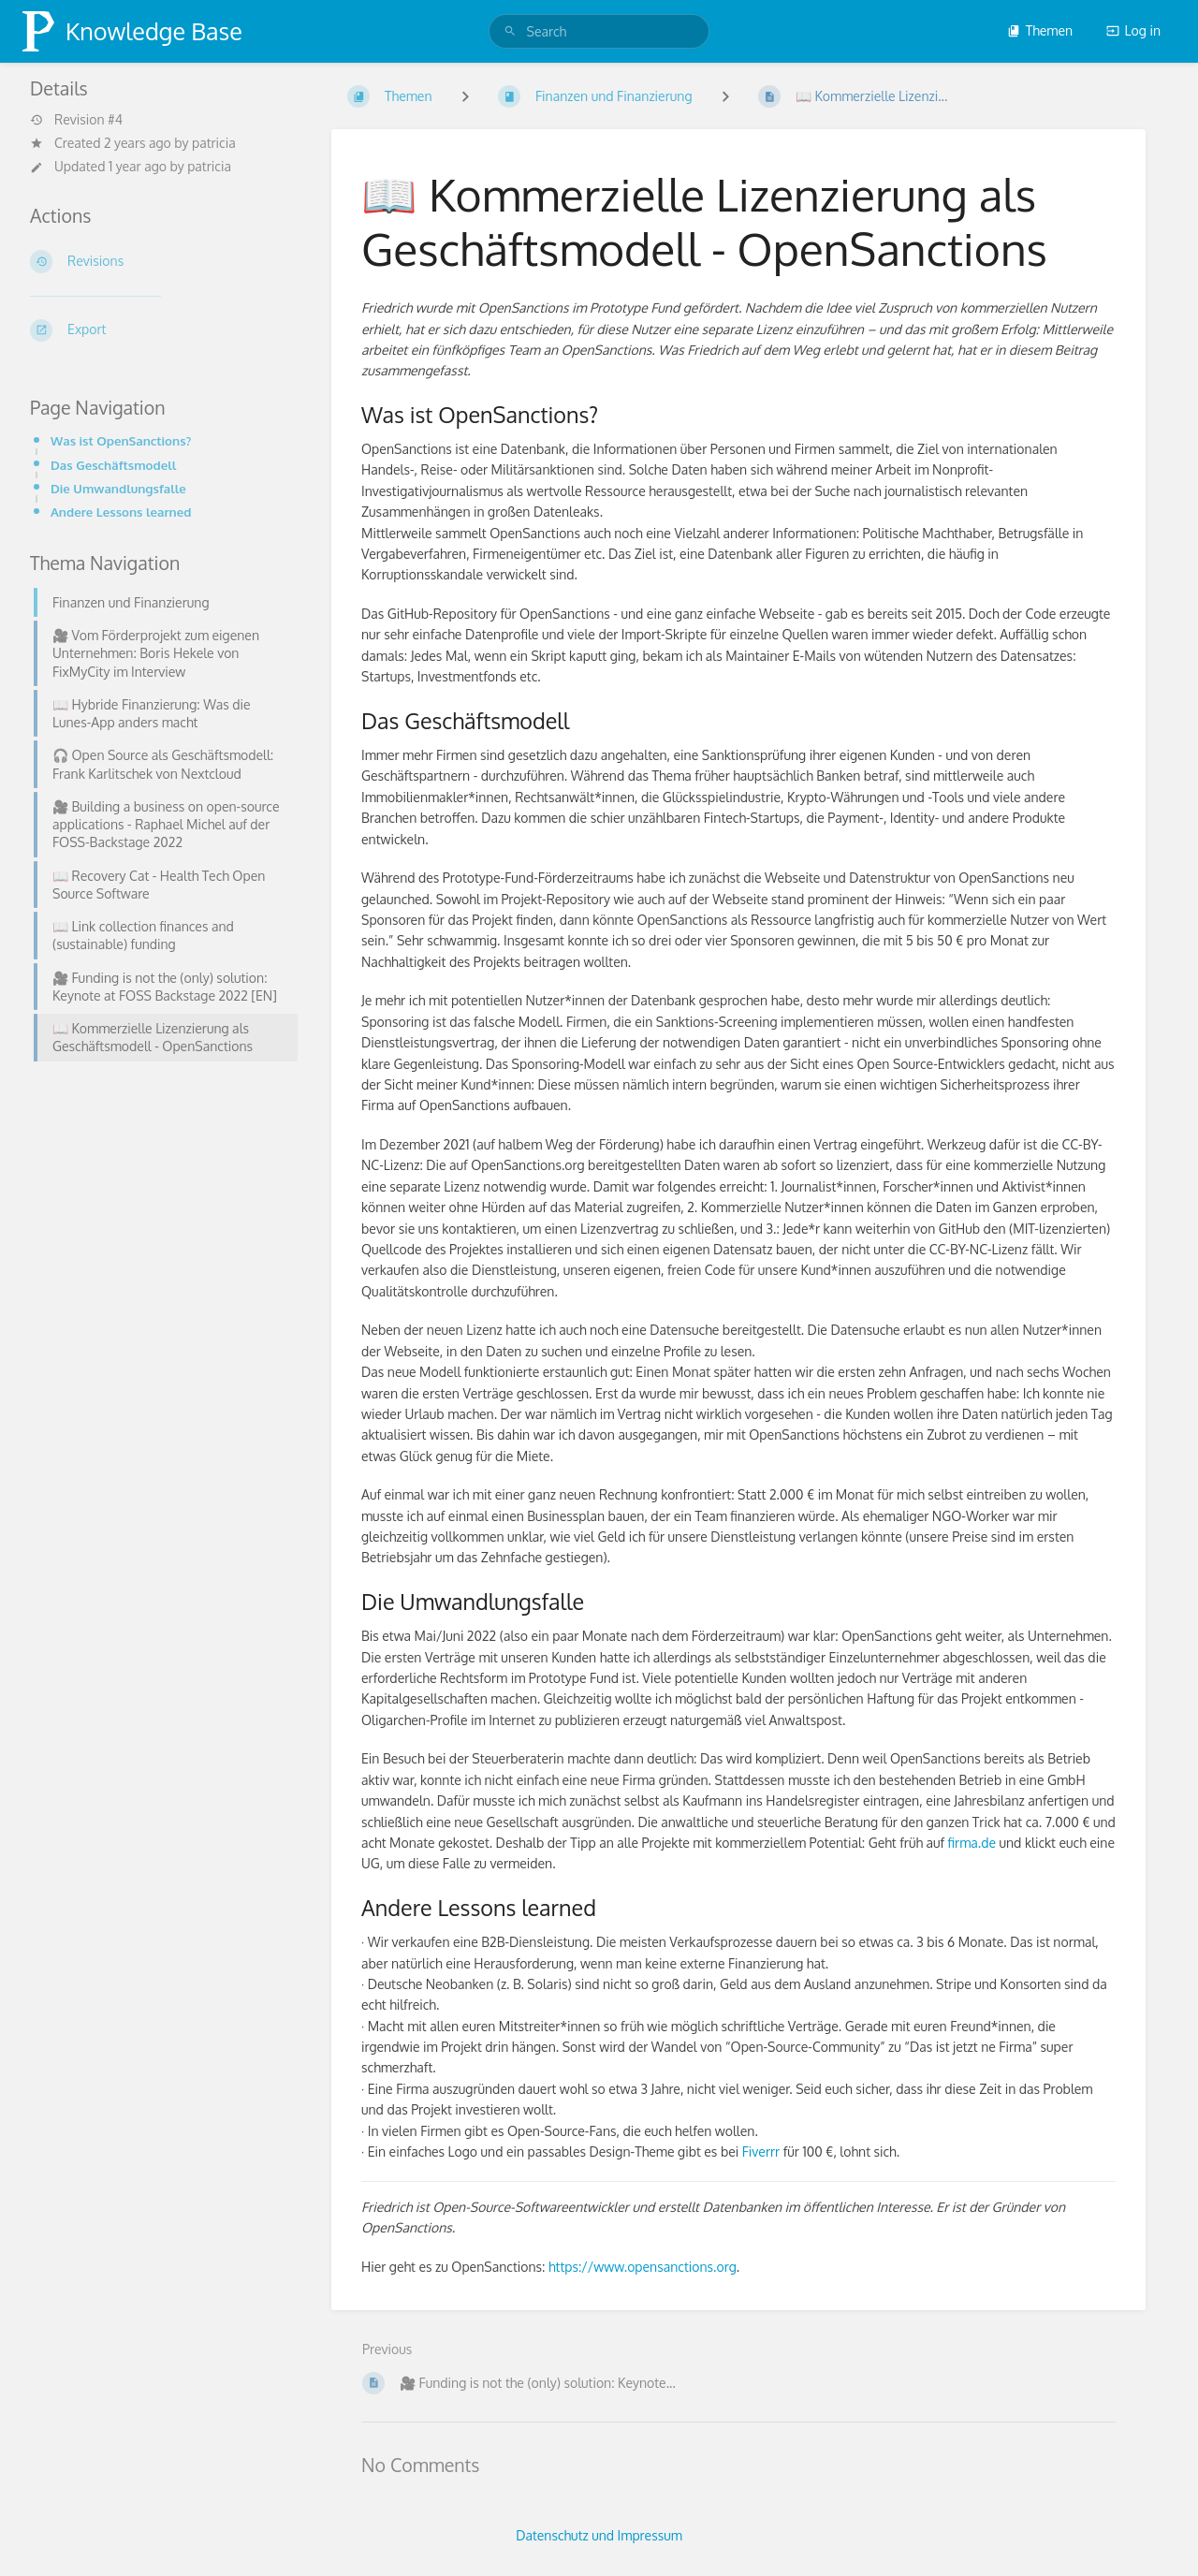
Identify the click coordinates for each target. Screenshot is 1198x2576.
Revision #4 (76, 119)
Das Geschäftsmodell (113, 465)
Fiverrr (761, 2151)
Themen (1040, 30)
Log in (1133, 30)
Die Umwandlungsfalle (118, 488)
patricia (214, 143)
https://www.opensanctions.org (642, 2267)
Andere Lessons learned (121, 512)
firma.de (972, 1843)
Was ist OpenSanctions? (121, 440)
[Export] (158, 330)
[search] (599, 31)
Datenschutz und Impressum (599, 2535)
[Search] (510, 31)
